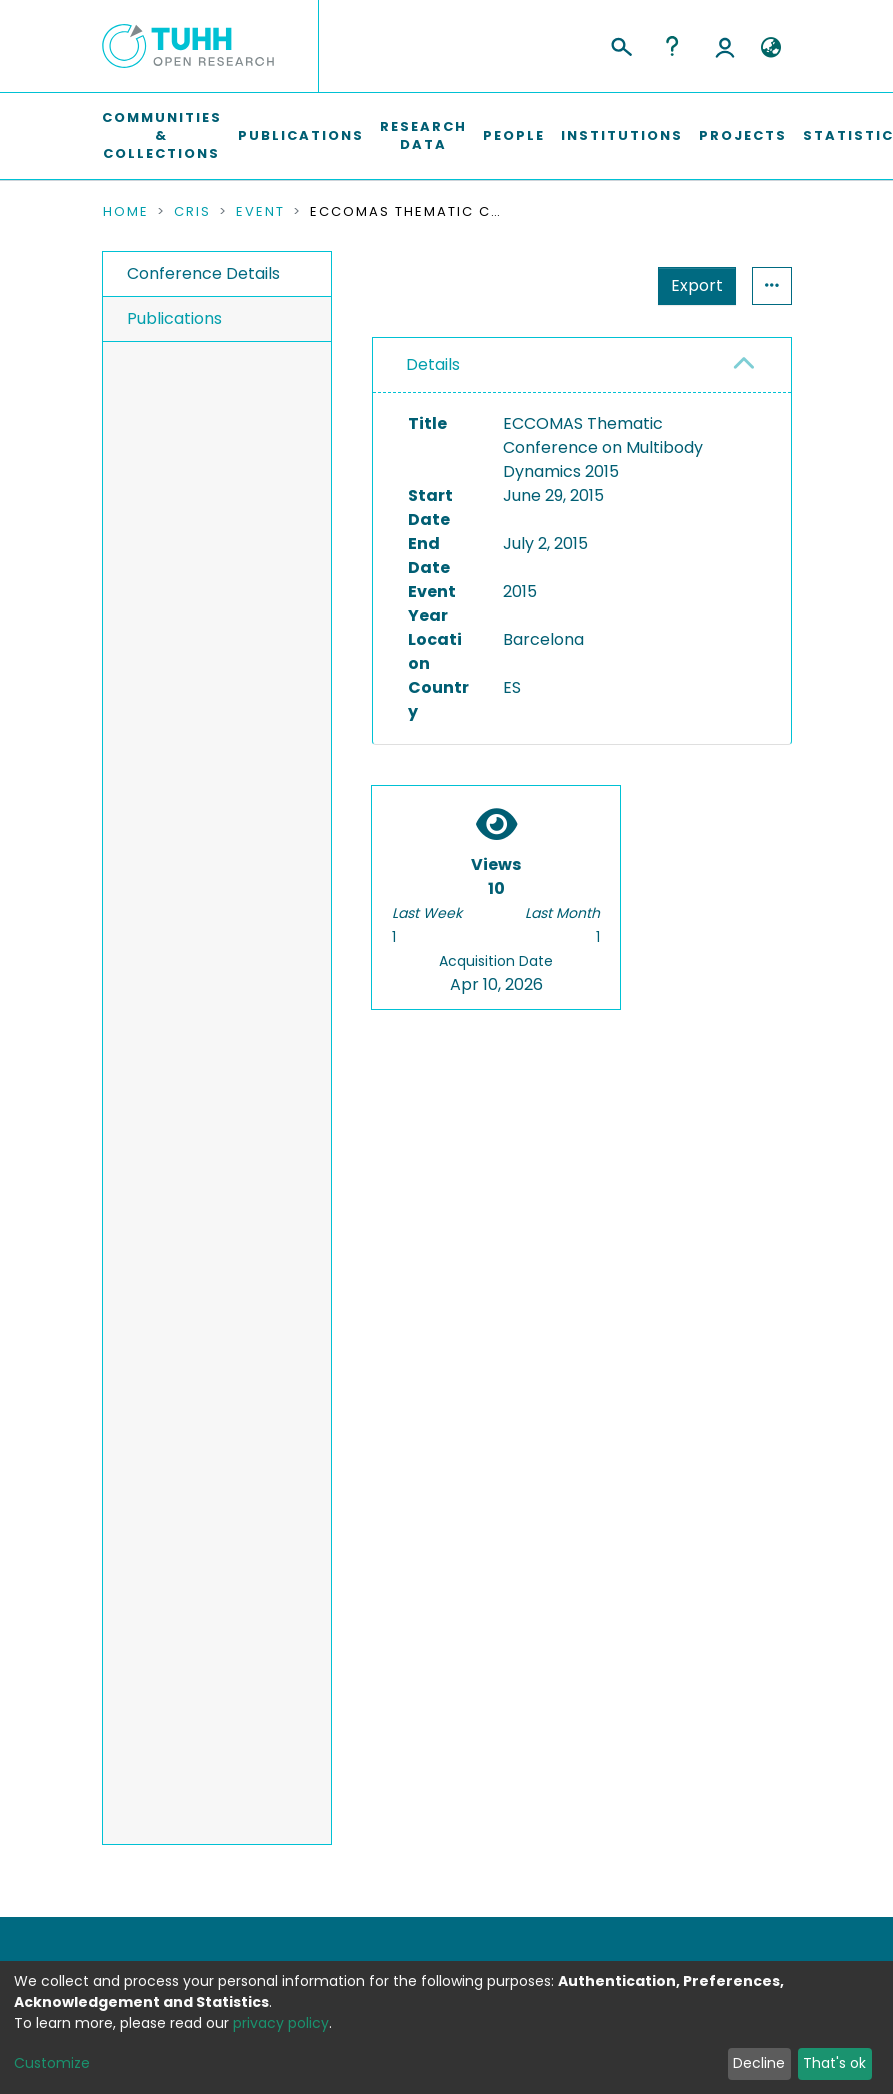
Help (672, 46)
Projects (743, 135)
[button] (771, 48)
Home (126, 212)
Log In (725, 46)
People (514, 135)
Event (260, 212)
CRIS (192, 212)
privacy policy (281, 2023)
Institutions (622, 135)
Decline (759, 2063)
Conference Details (203, 273)
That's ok (834, 2063)
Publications (301, 135)
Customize (52, 2063)
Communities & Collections (162, 135)
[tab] (581, 365)
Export (599, 285)
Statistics (691, 285)
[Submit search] (620, 44)
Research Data (423, 135)
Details (433, 364)
